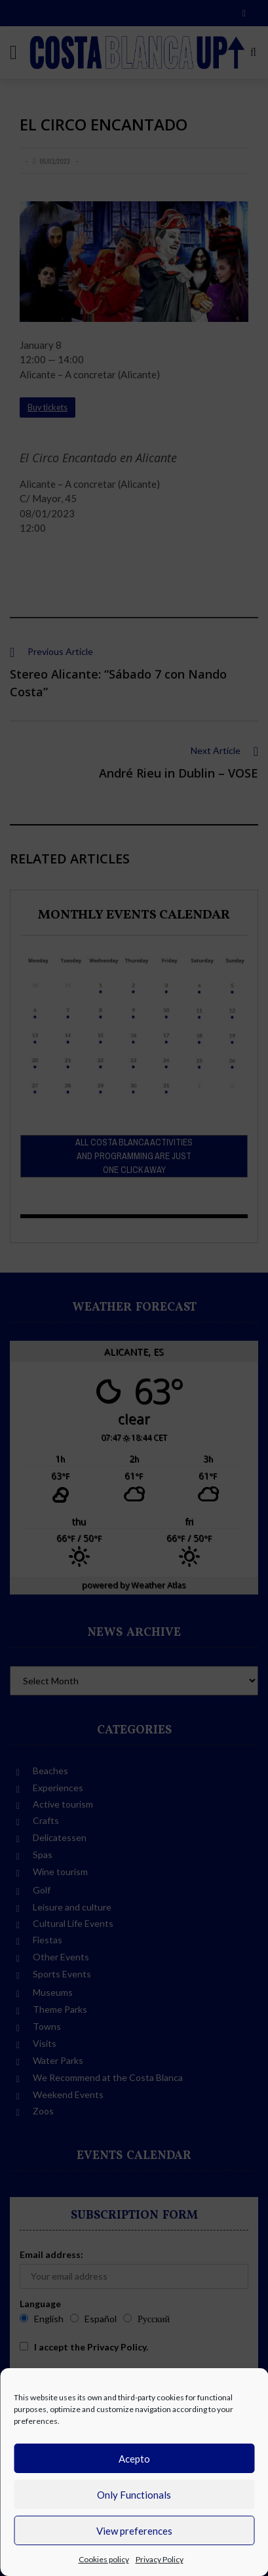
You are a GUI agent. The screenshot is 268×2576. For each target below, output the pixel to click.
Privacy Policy (159, 2559)
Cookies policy (104, 2559)
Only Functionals (134, 2495)
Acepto (134, 2459)
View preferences (134, 2531)
